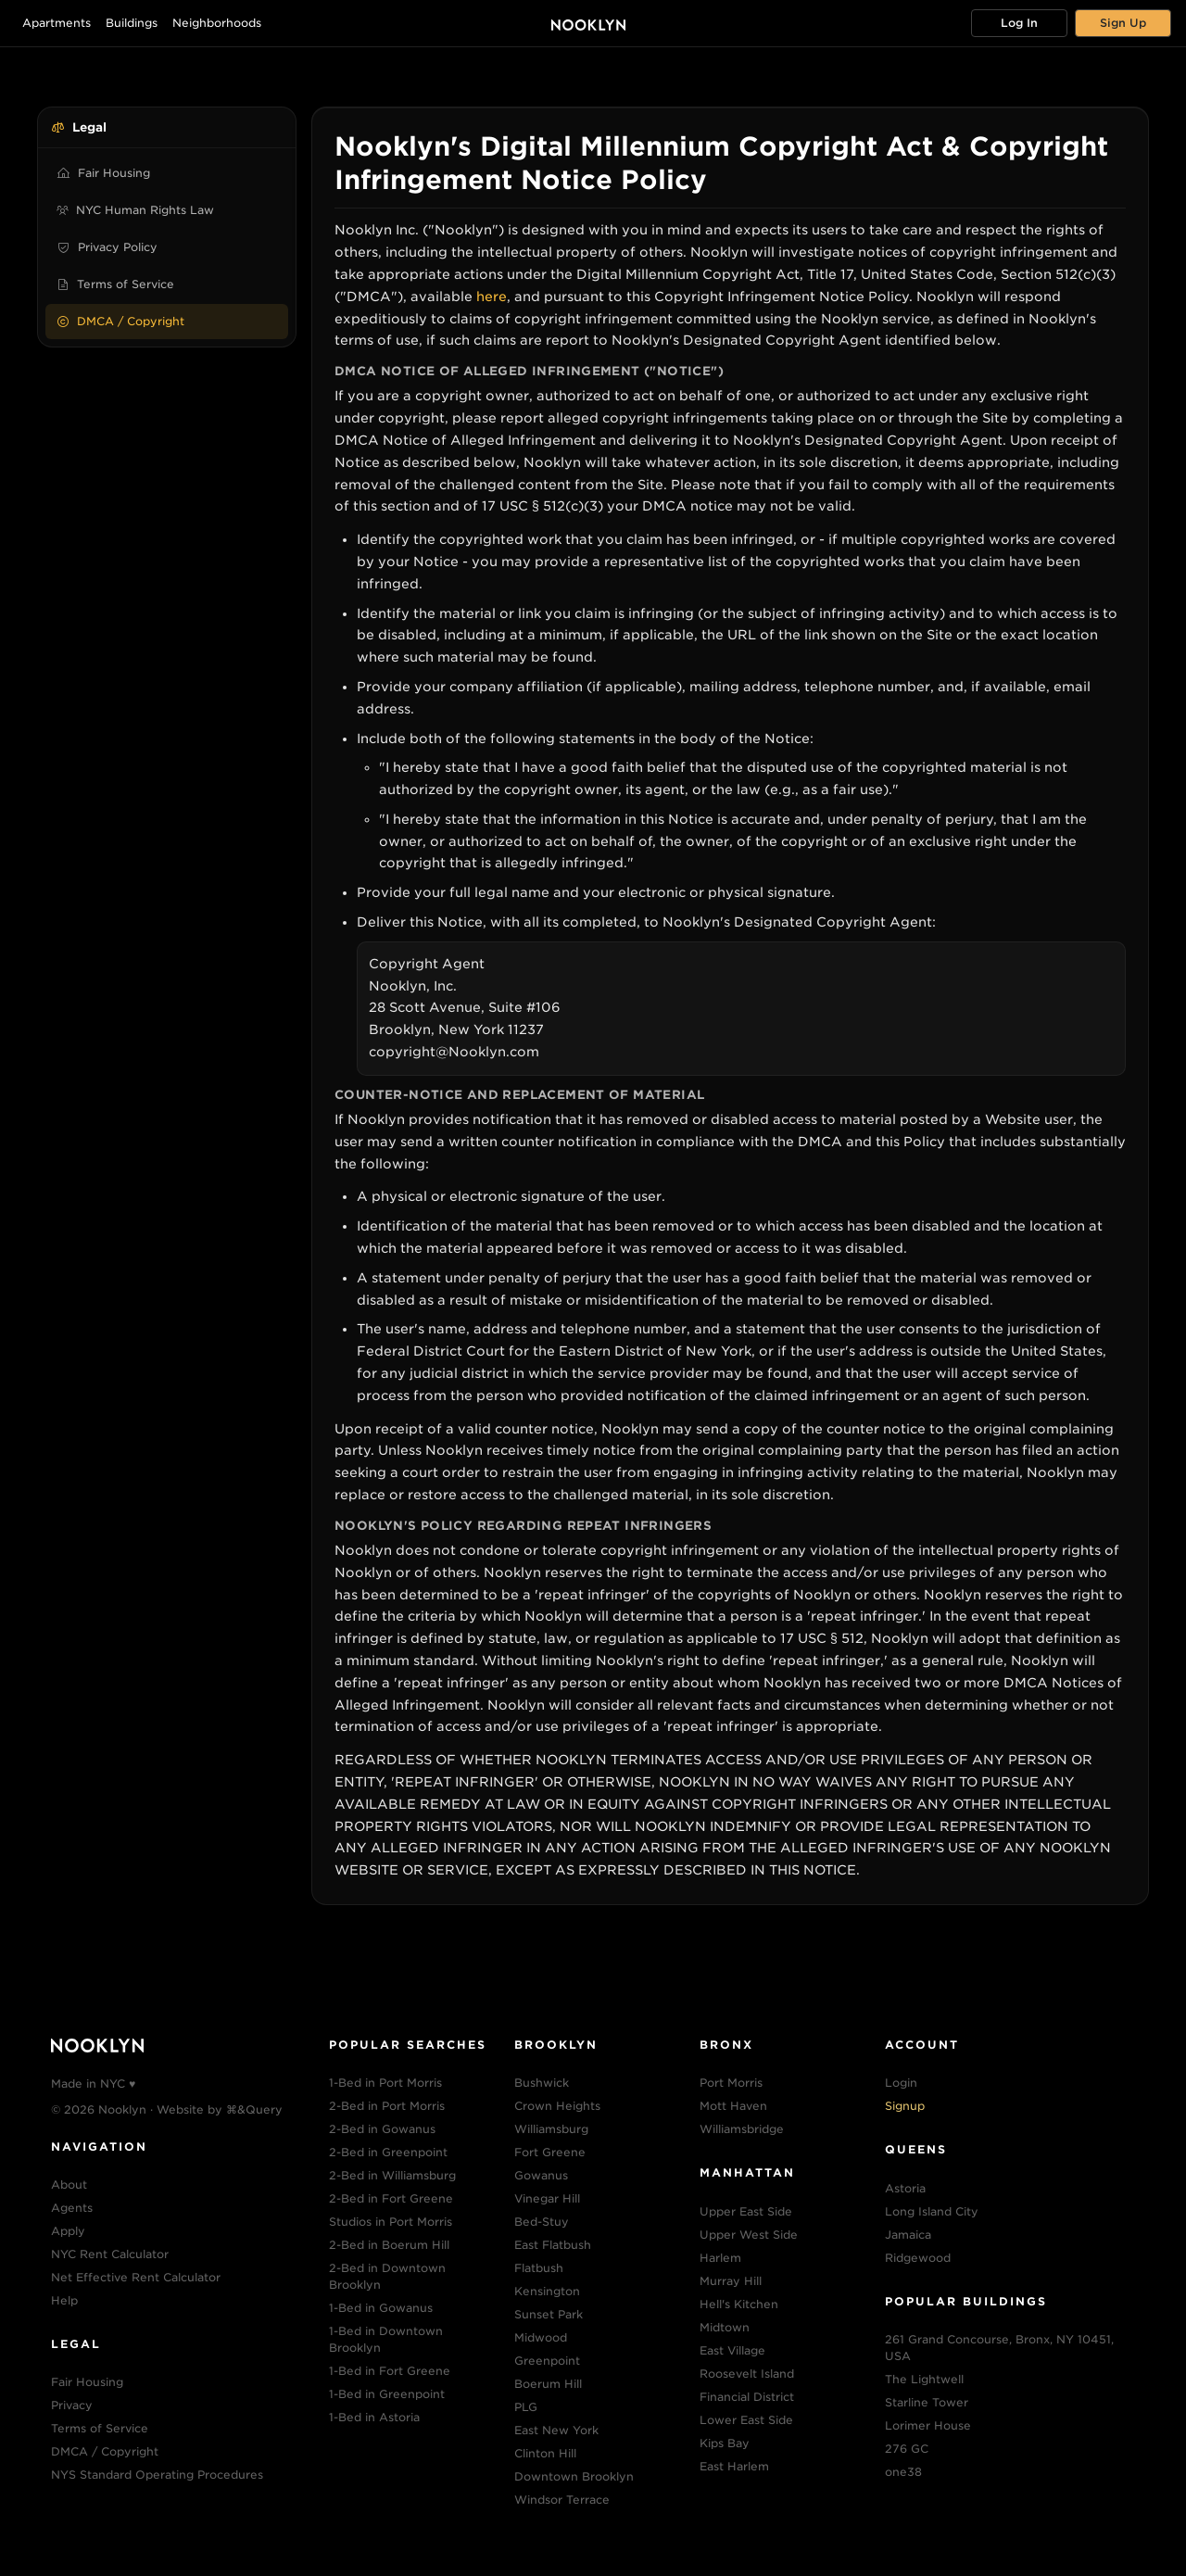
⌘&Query (254, 2109)
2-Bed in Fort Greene (391, 2198)
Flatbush (538, 2268)
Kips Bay (725, 2443)
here (491, 296)
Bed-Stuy (541, 2222)
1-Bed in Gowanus (381, 2308)
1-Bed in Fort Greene (389, 2371)
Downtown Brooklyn (574, 2476)
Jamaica (908, 2234)
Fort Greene (550, 2152)
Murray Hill (731, 2281)
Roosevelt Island (747, 2373)
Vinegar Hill (547, 2198)
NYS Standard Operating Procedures (157, 2474)
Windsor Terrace (562, 2500)
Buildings (132, 23)
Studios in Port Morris (390, 2222)
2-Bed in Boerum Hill (389, 2245)
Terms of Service (115, 284)
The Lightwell (924, 2379)
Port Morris (731, 2083)
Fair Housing (103, 173)
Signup (905, 2106)
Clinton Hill (545, 2453)
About (69, 2184)
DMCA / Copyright (120, 321)
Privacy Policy (107, 247)
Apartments (56, 23)
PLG (525, 2407)
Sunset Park (548, 2314)
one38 (903, 2472)
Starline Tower (926, 2402)
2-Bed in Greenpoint (388, 2152)
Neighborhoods (216, 23)
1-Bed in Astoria (374, 2417)
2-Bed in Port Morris (387, 2106)
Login (901, 2083)
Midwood (540, 2337)
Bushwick (541, 2083)
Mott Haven (733, 2106)
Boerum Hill (548, 2384)
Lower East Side (746, 2420)
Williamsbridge (742, 2129)
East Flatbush (552, 2245)
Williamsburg (551, 2129)
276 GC (906, 2449)
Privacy (72, 2405)
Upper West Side (749, 2234)
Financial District (747, 2397)
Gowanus (541, 2175)
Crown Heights (557, 2106)
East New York (556, 2430)
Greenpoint (547, 2361)
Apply (68, 2231)
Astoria (905, 2188)
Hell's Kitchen (739, 2304)
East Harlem (734, 2466)
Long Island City (931, 2211)
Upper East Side (746, 2211)
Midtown (725, 2327)
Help (64, 2300)
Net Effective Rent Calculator (136, 2277)
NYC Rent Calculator (110, 2254)
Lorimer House (928, 2425)
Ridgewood (918, 2258)
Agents (72, 2208)
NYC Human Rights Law (135, 210)
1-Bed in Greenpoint (387, 2394)
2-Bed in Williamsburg (392, 2175)
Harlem (720, 2258)
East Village (732, 2350)
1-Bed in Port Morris (385, 2083)
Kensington (547, 2291)
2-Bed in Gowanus (382, 2129)
